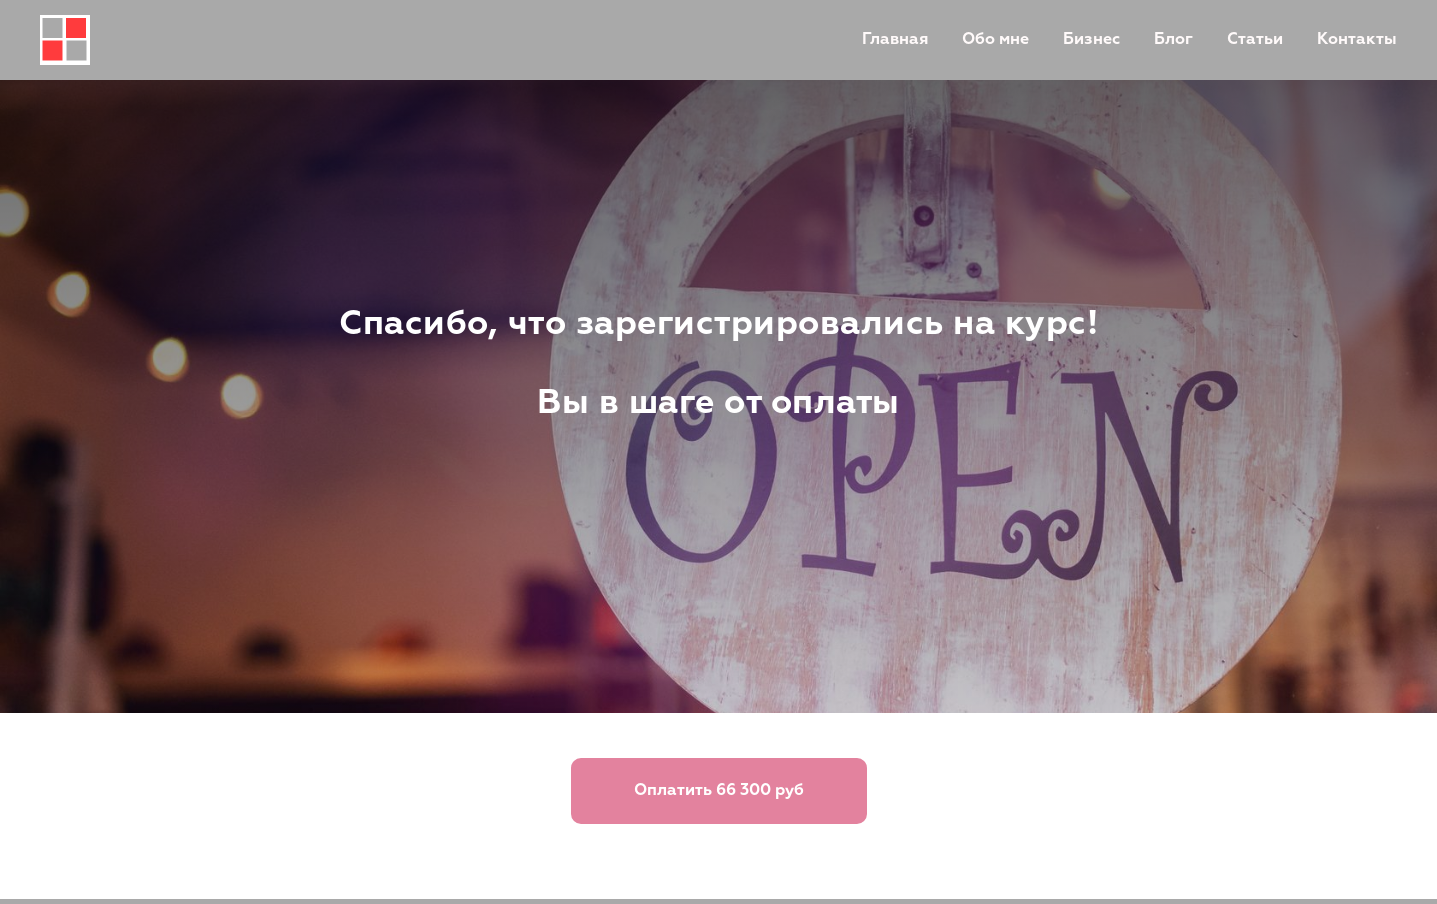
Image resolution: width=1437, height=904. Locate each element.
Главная (895, 40)
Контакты (1357, 40)
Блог (1173, 40)
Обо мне (995, 40)
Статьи (1255, 40)
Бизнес (1091, 40)
